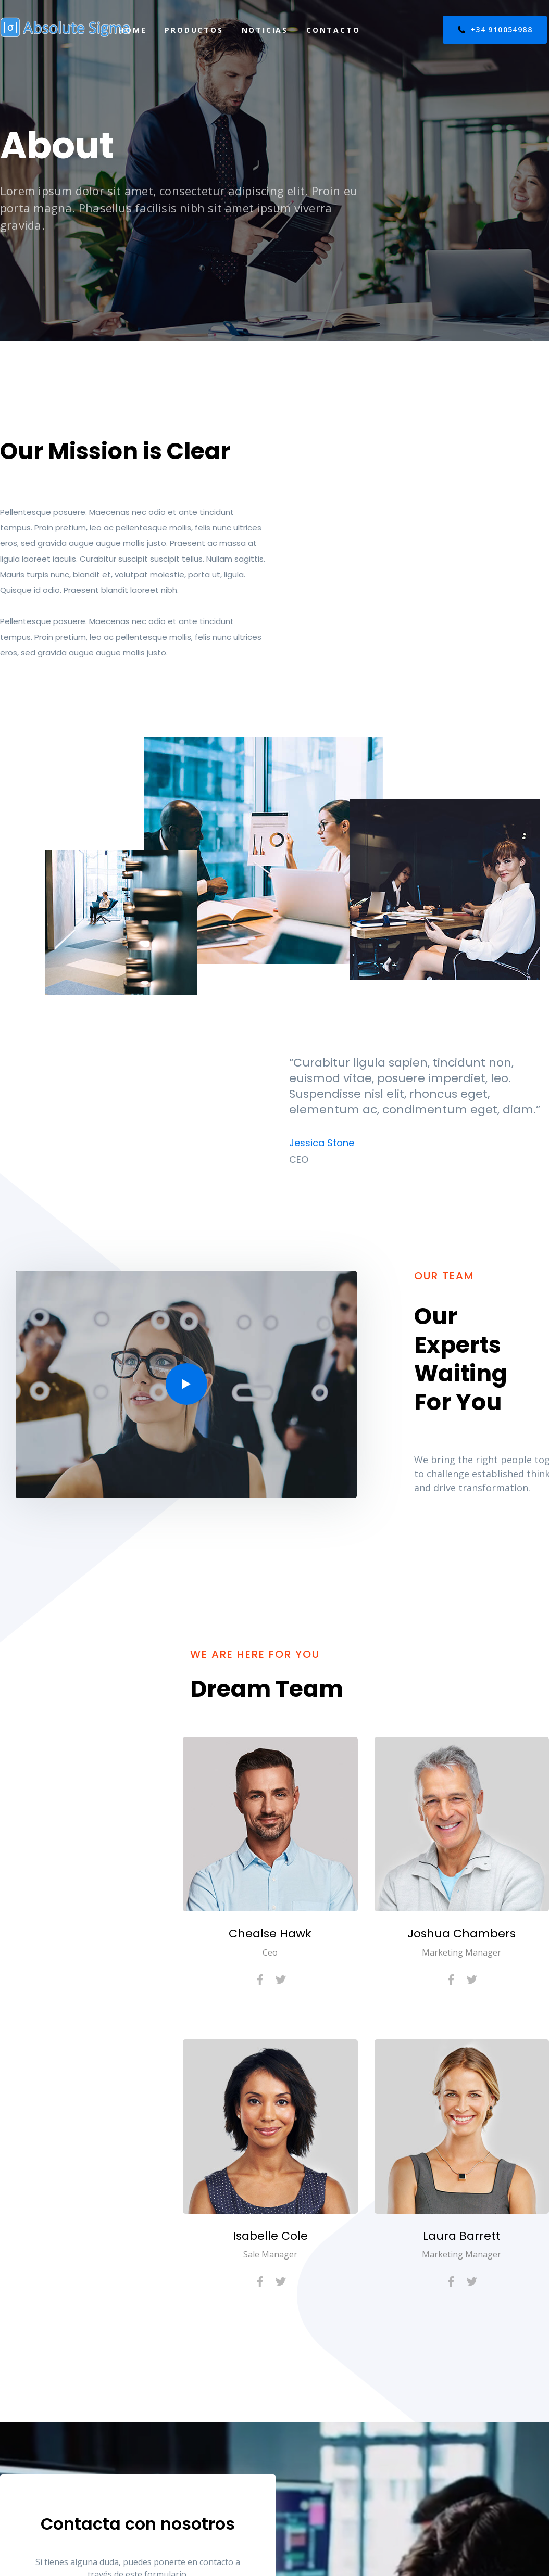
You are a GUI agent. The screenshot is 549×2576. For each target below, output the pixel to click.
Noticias (265, 30)
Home (132, 30)
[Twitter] (280, 1979)
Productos (194, 30)
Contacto (333, 30)
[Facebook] (259, 1979)
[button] (186, 1384)
